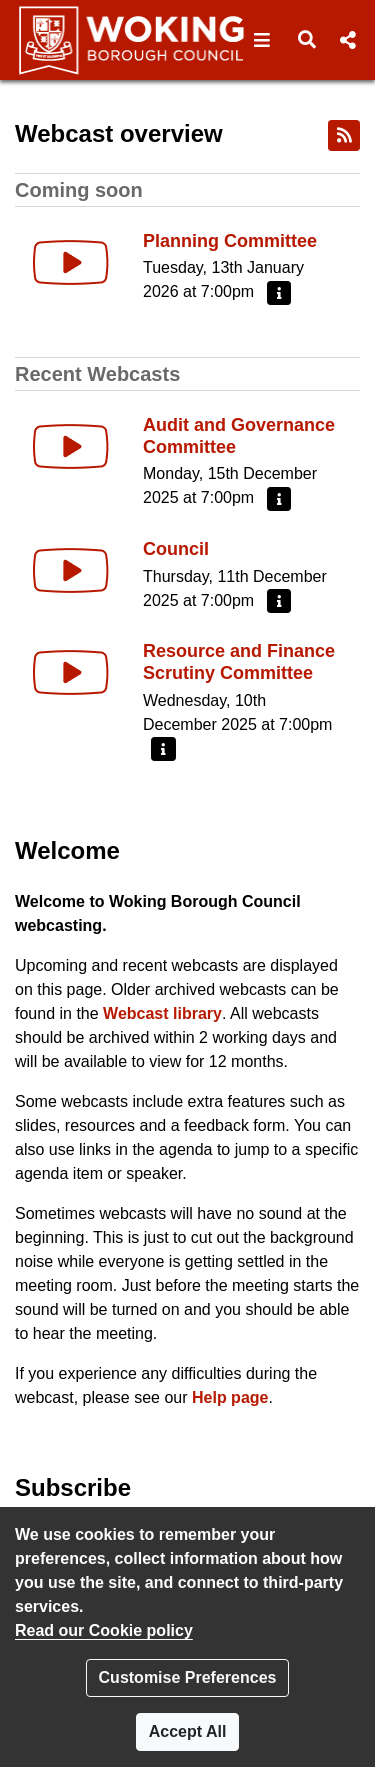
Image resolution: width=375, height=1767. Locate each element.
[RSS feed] (344, 135)
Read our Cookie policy (104, 1630)
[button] (262, 40)
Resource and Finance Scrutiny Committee (239, 662)
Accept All (188, 1731)
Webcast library (162, 1013)
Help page (230, 1397)
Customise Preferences (188, 1677)
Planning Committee (230, 241)
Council (176, 549)
